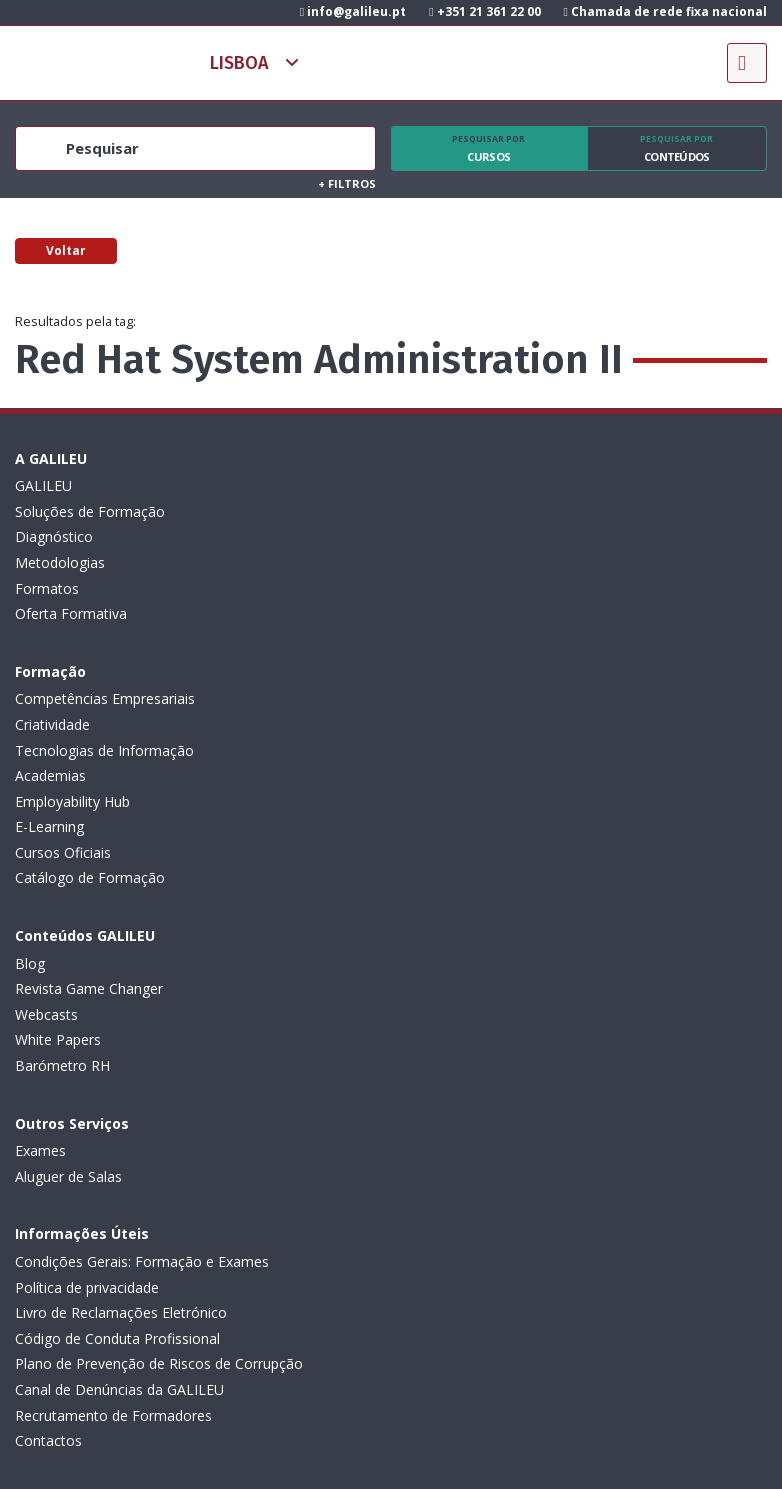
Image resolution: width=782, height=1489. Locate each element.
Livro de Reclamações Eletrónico (121, 988)
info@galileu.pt (353, 11)
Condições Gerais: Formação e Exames (142, 937)
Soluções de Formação (90, 511)
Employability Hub (448, 588)
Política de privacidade (87, 963)
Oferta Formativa (71, 613)
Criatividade (428, 511)
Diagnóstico (54, 536)
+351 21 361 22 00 (484, 11)
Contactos (48, 1116)
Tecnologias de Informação (480, 536)
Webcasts (46, 801)
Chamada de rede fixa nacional (665, 11)
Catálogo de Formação (466, 664)
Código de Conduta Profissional (117, 1014)
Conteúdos (677, 149)
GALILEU (43, 485)
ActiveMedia (414, 1423)
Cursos (489, 149)
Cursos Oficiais (439, 639)
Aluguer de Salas (444, 775)
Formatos (47, 588)
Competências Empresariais (481, 485)
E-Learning (425, 613)
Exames (416, 750)
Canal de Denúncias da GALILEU (119, 1065)
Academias (426, 562)
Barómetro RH (62, 852)
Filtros (347, 183)
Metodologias (60, 562)
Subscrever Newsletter (120, 1204)
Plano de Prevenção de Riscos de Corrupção (159, 1039)
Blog (30, 750)
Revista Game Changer (89, 775)
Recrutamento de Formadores (113, 1091)
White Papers (58, 826)
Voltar (66, 250)
